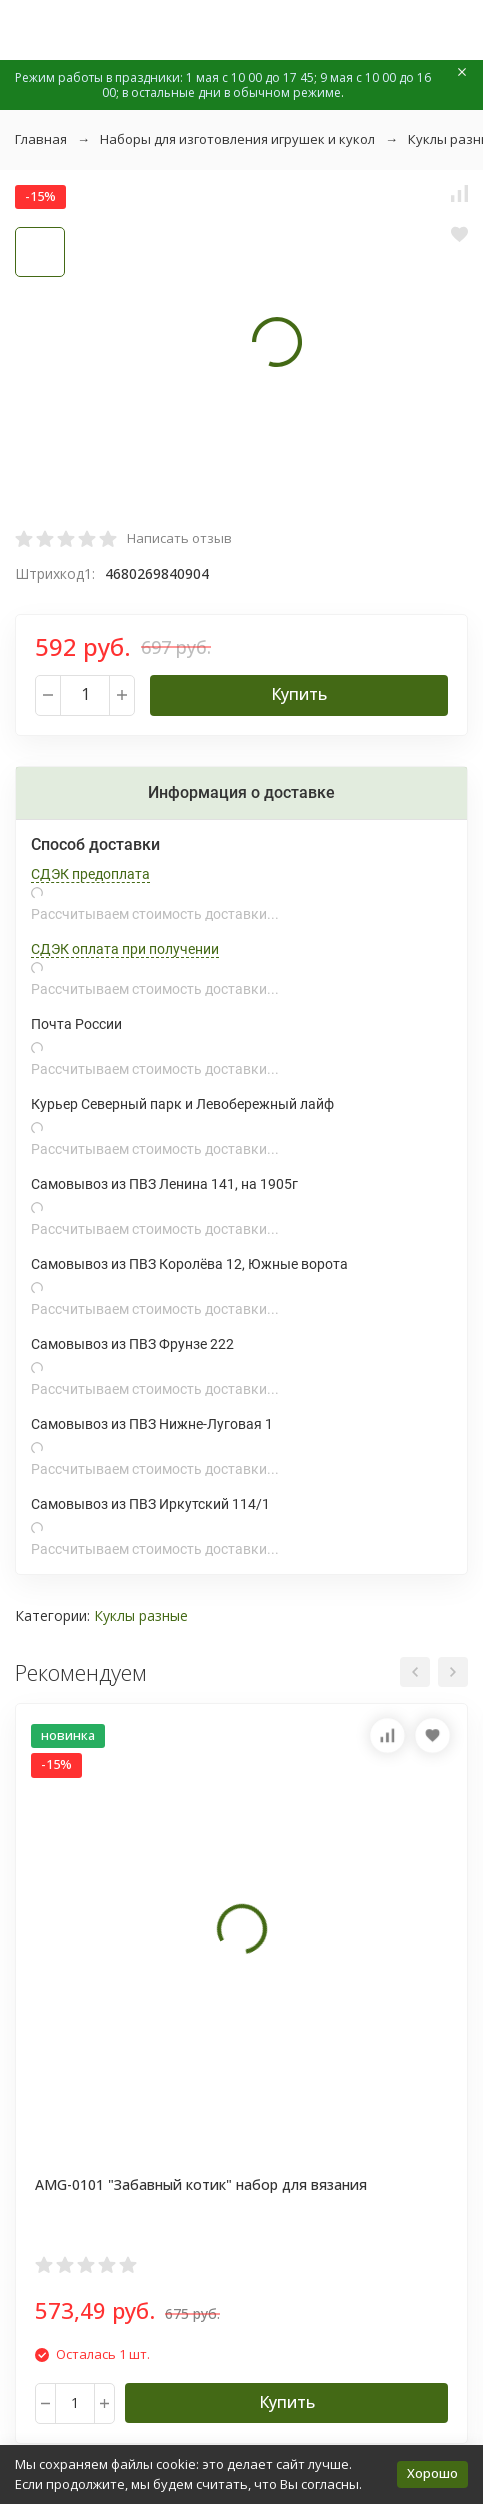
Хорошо (432, 2473)
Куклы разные (141, 1615)
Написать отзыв (179, 538)
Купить (299, 694)
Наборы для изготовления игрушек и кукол (237, 139)
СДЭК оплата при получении (125, 949)
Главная (41, 139)
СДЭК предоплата (90, 874)
